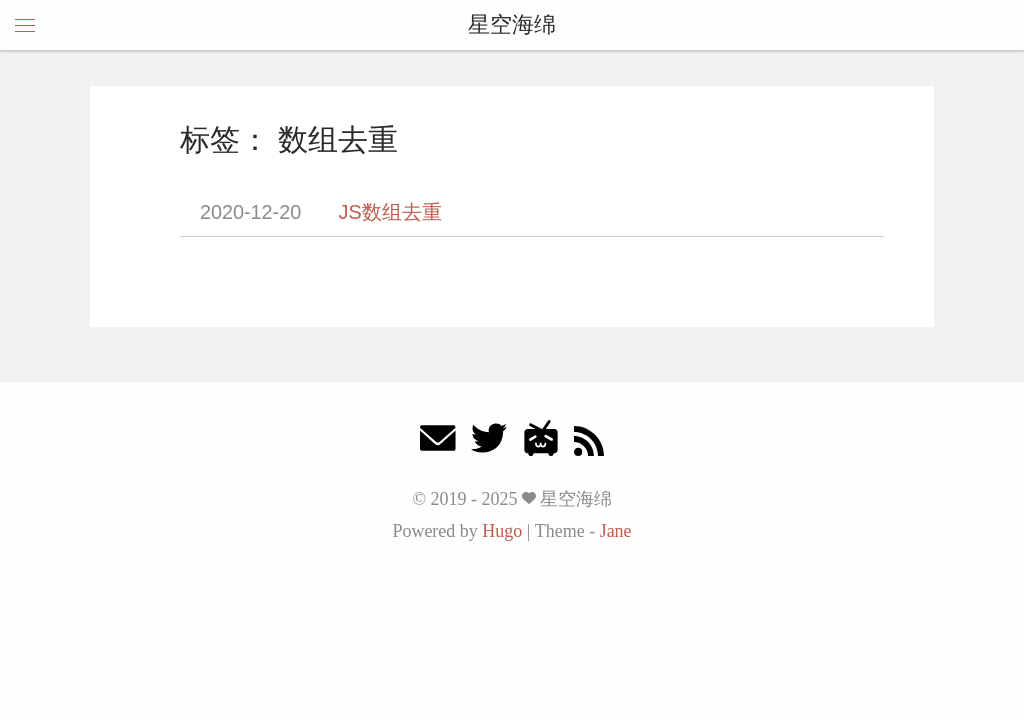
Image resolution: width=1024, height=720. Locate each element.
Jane (616, 531)
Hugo (502, 531)
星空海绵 (512, 24)
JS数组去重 (390, 212)
